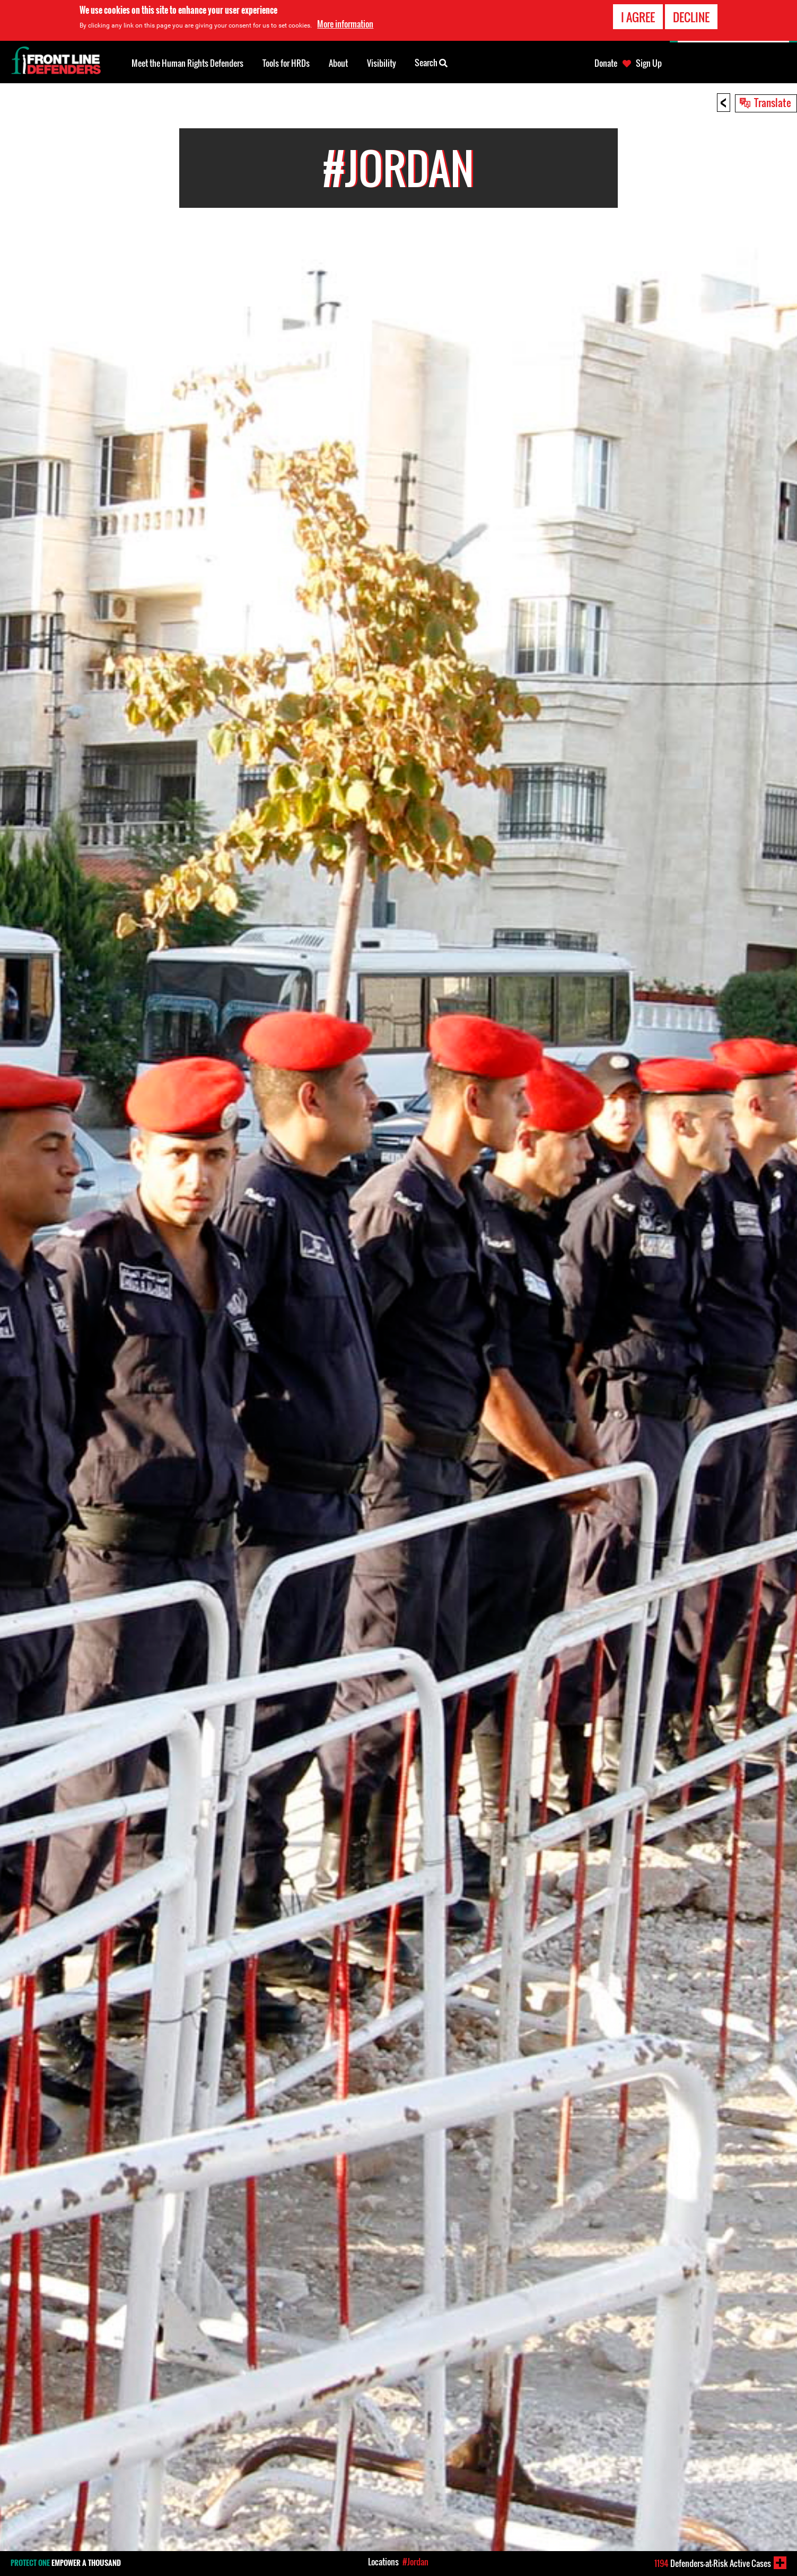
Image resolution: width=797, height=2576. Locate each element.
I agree (638, 16)
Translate (772, 102)
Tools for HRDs (286, 63)
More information (345, 23)
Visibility (381, 63)
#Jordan (415, 2561)
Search (431, 62)
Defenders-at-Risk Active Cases (712, 2563)
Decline (691, 16)
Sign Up (649, 63)
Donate (605, 63)
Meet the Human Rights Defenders (187, 63)
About (338, 63)
